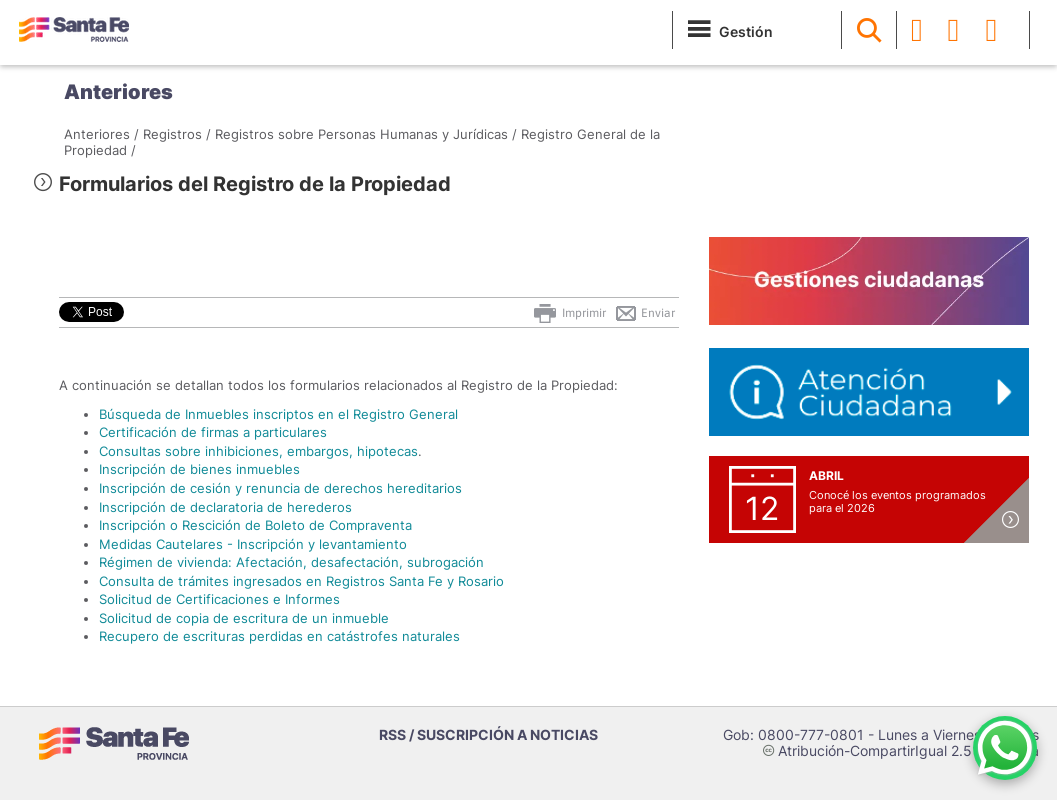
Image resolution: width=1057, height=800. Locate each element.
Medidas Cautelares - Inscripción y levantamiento (253, 544)
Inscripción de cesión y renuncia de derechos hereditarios (280, 488)
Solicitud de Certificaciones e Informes (219, 599)
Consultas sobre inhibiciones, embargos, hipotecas (258, 451)
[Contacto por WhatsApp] (1005, 748)
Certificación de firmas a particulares (213, 432)
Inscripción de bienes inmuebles (199, 469)
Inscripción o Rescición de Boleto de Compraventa (255, 525)
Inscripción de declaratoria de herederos (225, 507)
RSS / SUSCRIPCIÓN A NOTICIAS (488, 734)
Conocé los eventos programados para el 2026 (897, 501)
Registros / (177, 134)
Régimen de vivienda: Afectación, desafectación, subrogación (291, 562)
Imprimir (568, 313)
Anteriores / (101, 134)
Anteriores (118, 92)
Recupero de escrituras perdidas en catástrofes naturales (279, 636)
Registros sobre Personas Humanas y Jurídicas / (366, 134)
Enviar (644, 313)
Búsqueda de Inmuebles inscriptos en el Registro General (278, 414)
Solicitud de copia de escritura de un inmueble (244, 618)
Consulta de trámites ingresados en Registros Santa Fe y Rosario (301, 581)
